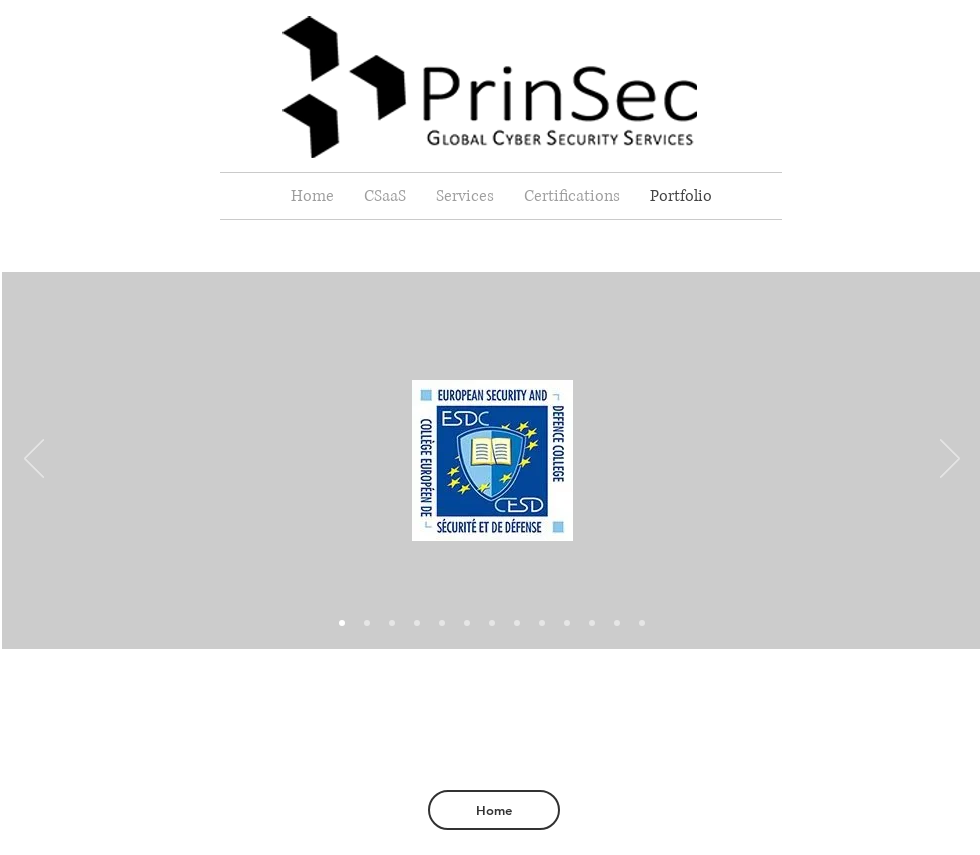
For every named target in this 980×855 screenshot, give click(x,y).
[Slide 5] (492, 623)
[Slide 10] (392, 623)
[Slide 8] (542, 623)
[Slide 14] (642, 623)
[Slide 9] (567, 623)
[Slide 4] (467, 623)
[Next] (950, 460)
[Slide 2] (417, 623)
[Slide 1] (367, 623)
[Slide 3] (342, 623)
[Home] (494, 810)
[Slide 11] (592, 623)
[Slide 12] (617, 623)
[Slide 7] (517, 623)
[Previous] (34, 460)
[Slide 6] (442, 623)
